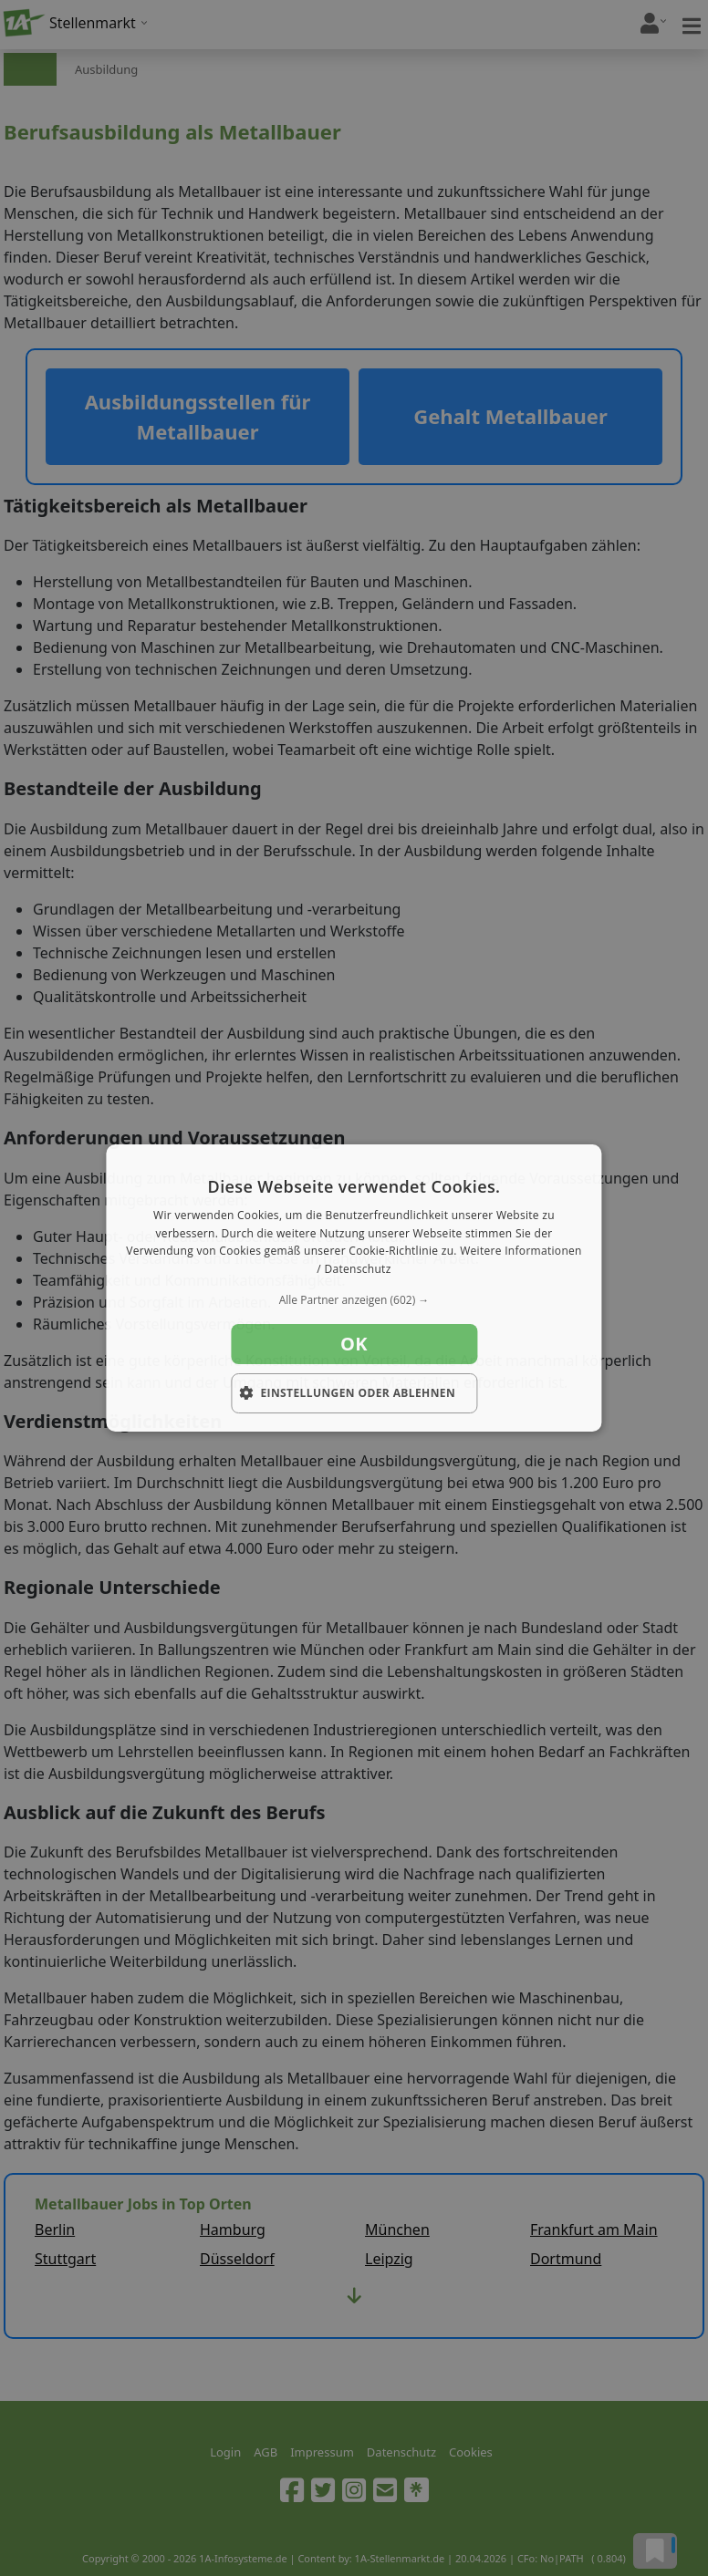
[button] (353, 1300)
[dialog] (353, 1288)
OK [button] (354, 1343)
